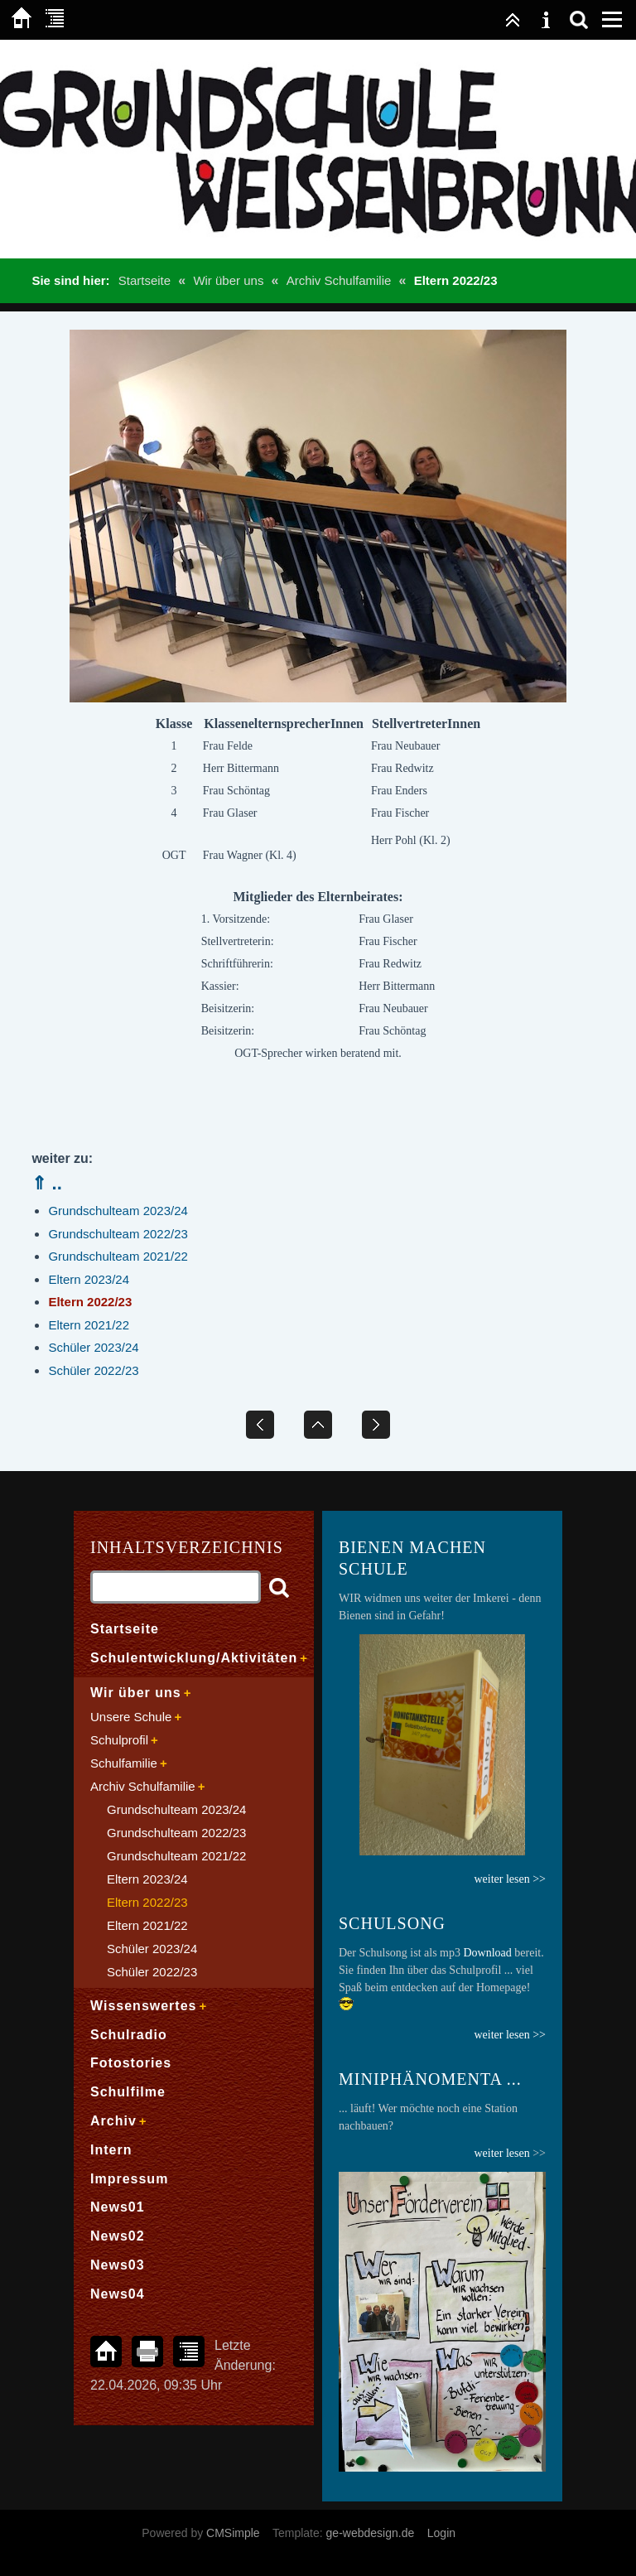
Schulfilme (128, 2092)
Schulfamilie (123, 1763)
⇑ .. (46, 1183)
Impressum (129, 2179)
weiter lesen (501, 2153)
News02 (117, 2236)
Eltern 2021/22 (88, 1325)
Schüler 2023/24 (93, 1347)
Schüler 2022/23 (93, 1370)
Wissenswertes (143, 2006)
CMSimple (233, 2533)
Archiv (113, 2121)
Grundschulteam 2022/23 (117, 1234)
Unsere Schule (130, 1717)
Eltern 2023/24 (88, 1279)
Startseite (144, 280)
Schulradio (128, 2035)
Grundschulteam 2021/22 (117, 1256)
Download (488, 1952)
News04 (117, 2294)
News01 (117, 2207)
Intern (111, 2150)
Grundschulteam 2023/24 (117, 1211)
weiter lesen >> (510, 2034)
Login (441, 2533)
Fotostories (130, 2063)
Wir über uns (228, 280)
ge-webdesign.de (370, 2533)
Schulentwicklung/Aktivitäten (193, 1658)
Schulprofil (119, 1740)
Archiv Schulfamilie (339, 280)
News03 (117, 2265)
